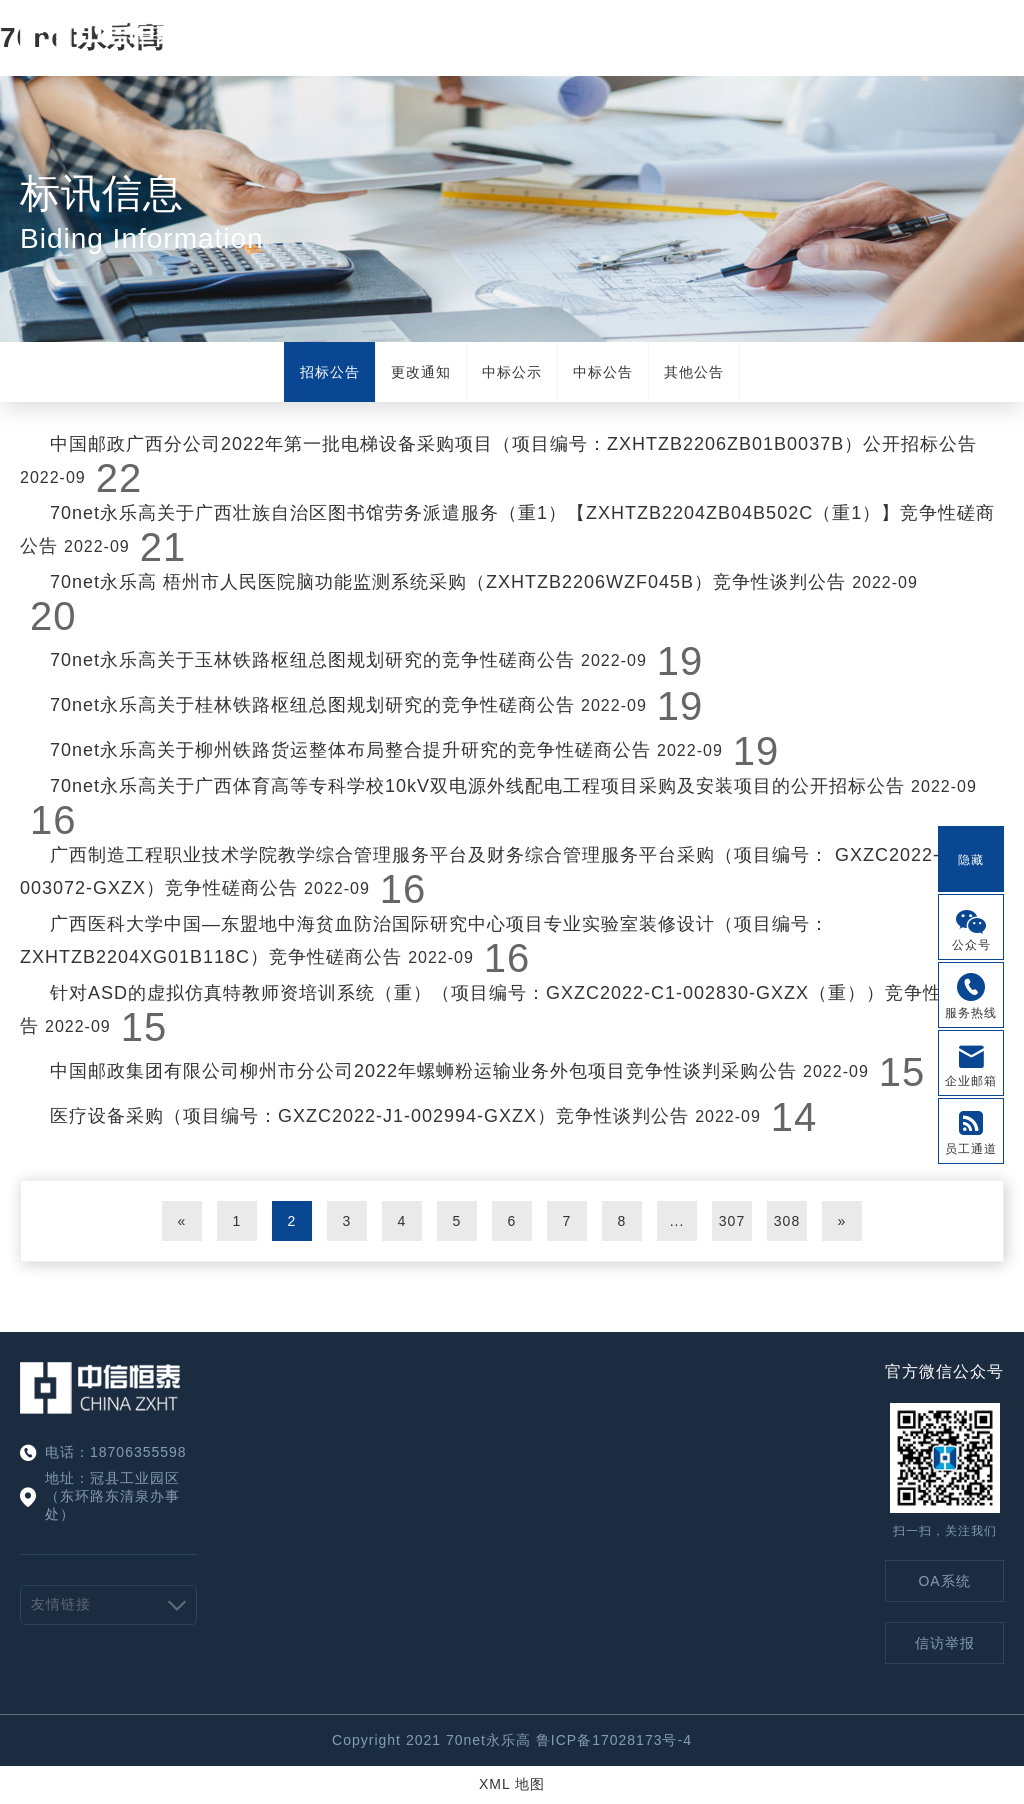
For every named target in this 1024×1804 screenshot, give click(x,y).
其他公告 (694, 372)
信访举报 (945, 1643)
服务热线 (971, 1013)
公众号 (971, 945)
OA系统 (944, 1581)
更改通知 (421, 372)
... (677, 1221)
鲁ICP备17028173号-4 (614, 1740)
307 (732, 1221)
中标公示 (512, 372)
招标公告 (330, 372)
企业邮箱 (971, 1081)
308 (787, 1221)
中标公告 (603, 372)
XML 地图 (512, 1784)
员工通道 (971, 1149)
